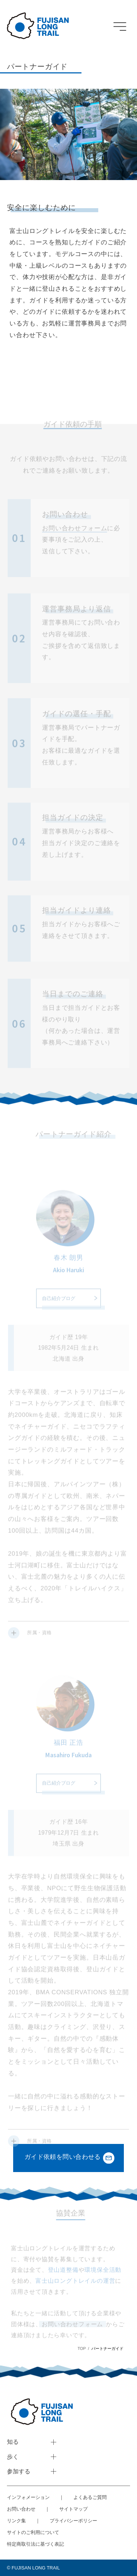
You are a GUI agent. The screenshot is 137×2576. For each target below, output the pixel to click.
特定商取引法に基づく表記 (35, 2544)
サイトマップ (73, 2509)
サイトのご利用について (33, 2532)
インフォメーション (28, 2497)
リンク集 (16, 2520)
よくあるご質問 (90, 2497)
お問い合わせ (21, 2509)
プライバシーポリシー (73, 2520)
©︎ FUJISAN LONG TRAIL (33, 2568)
